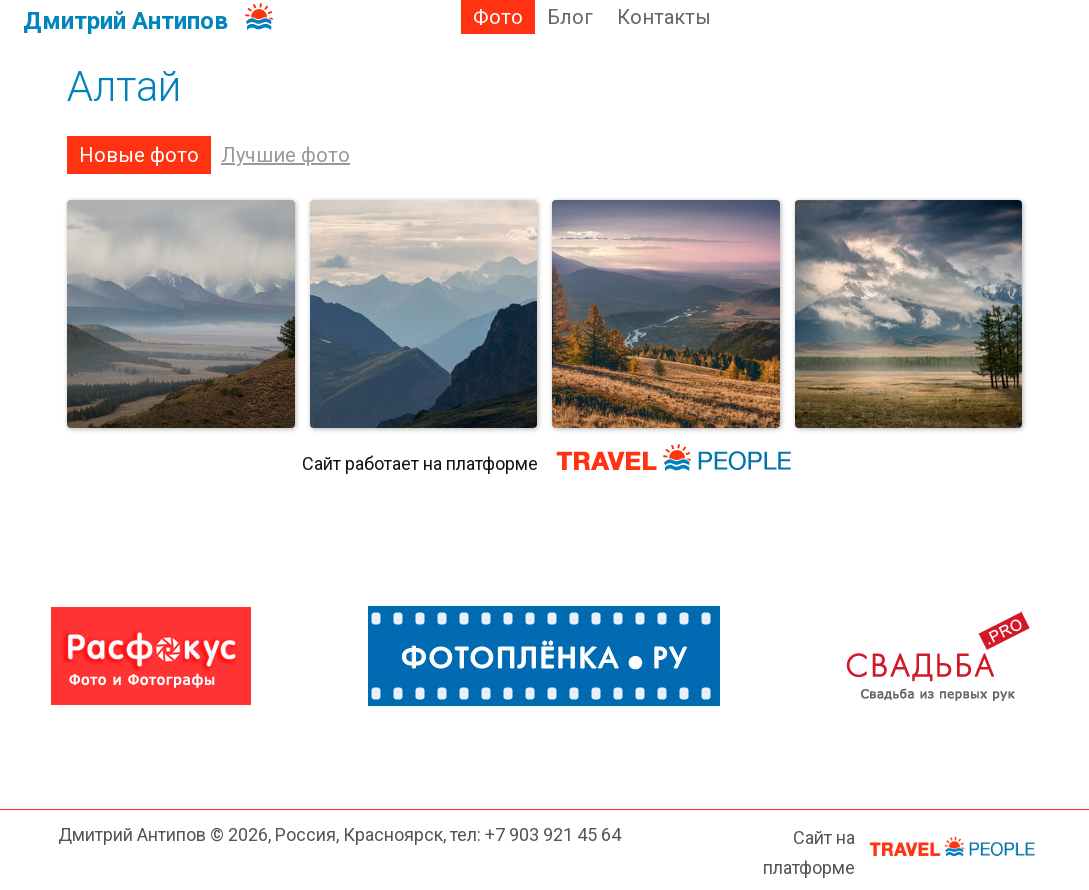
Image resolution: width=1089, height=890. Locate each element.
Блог (570, 17)
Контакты (664, 17)
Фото (498, 17)
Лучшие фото (285, 155)
